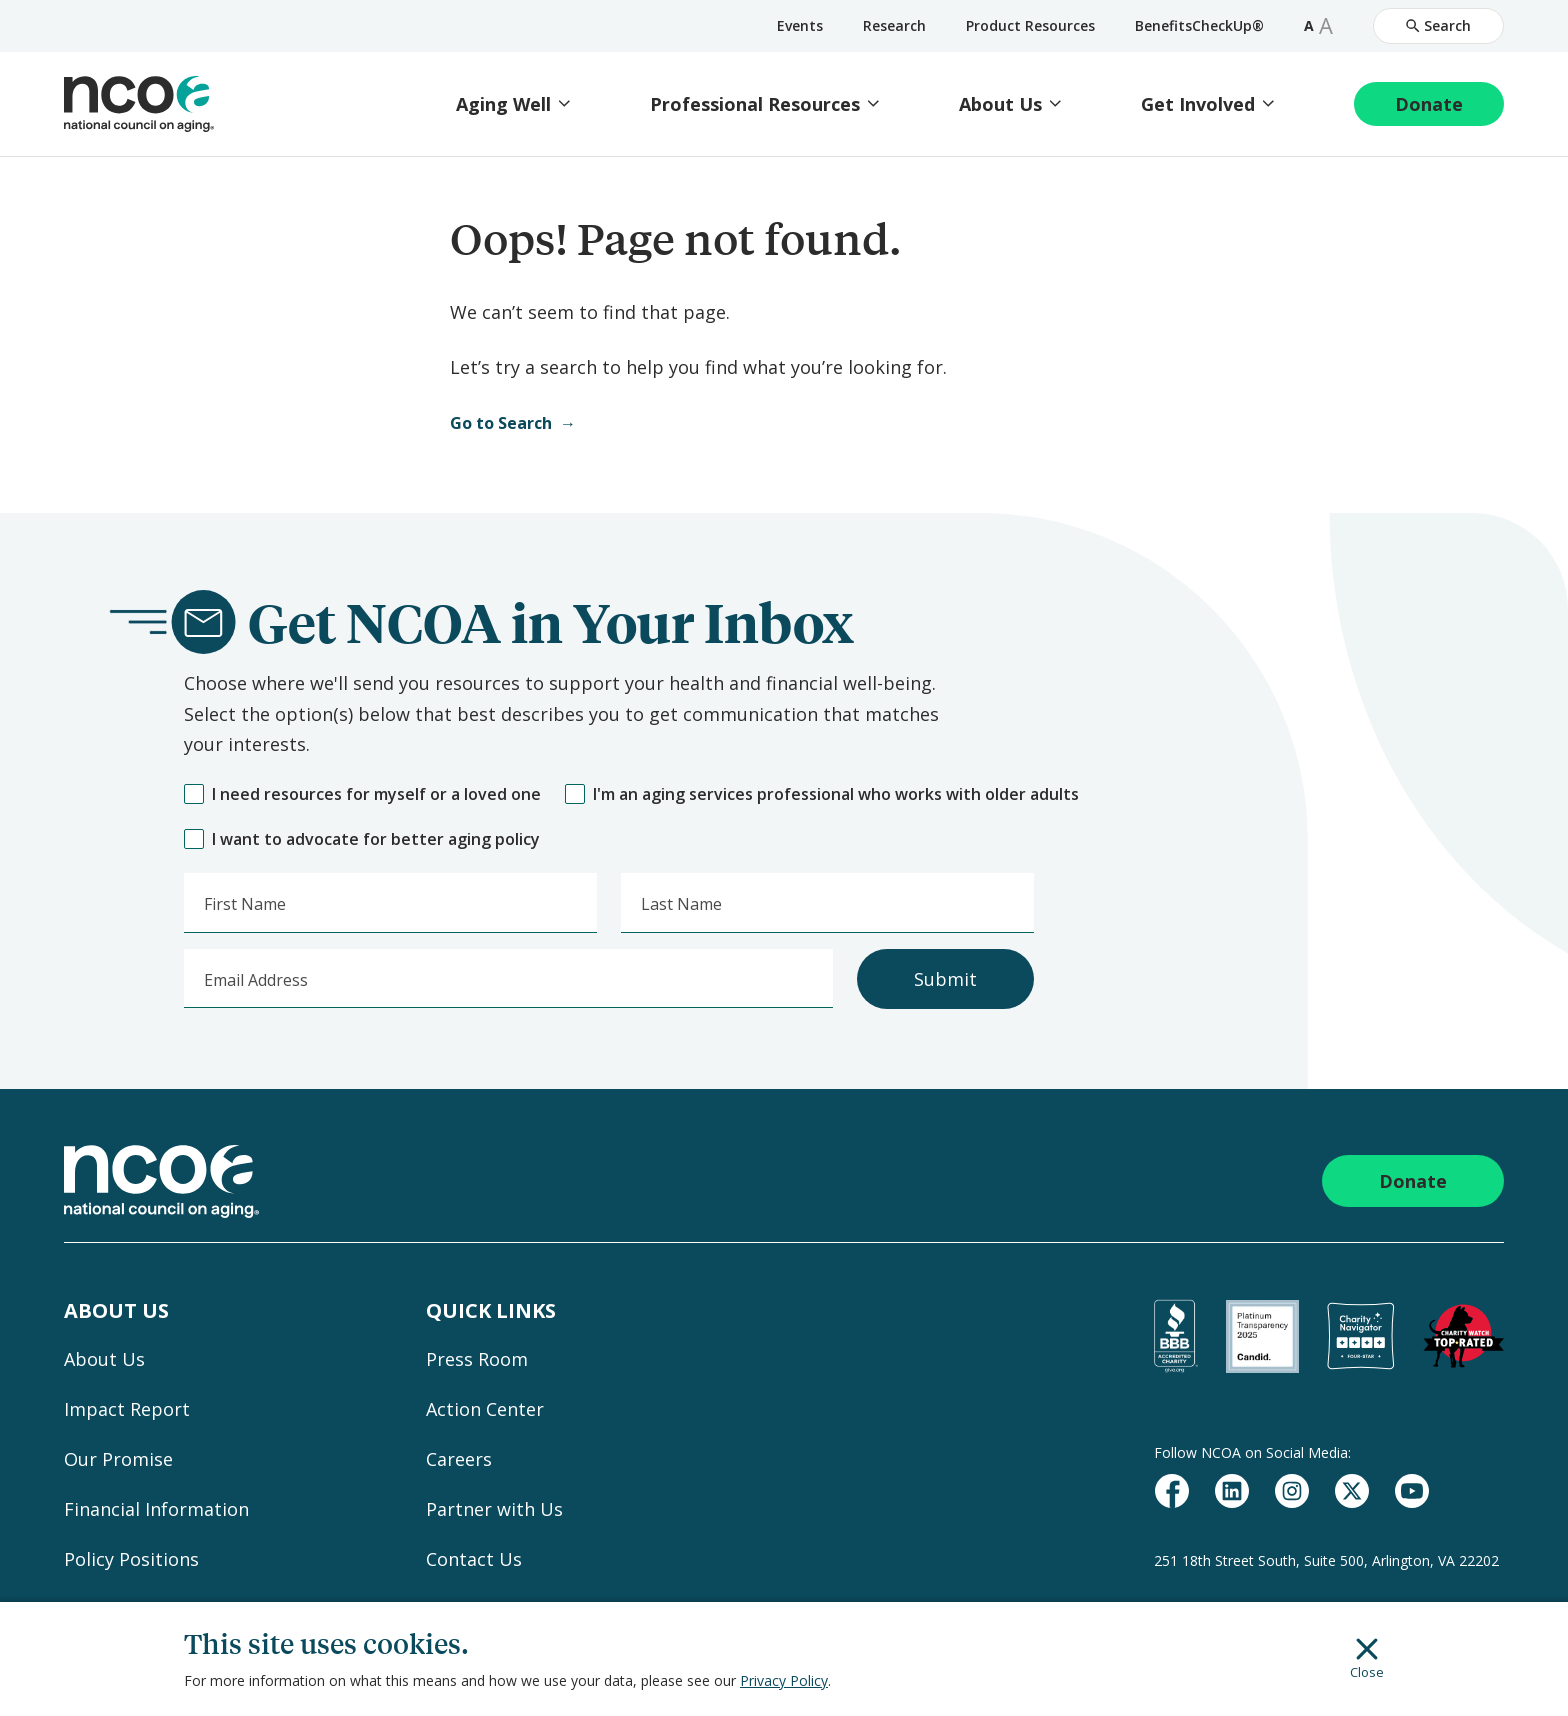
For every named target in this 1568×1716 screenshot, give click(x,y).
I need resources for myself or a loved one (362, 794)
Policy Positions (131, 1559)
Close (1367, 1659)
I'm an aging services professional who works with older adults (822, 794)
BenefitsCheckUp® (1199, 25)
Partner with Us (494, 1509)
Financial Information (156, 1509)
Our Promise (118, 1459)
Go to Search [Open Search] (501, 423)
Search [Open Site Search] (1438, 25)
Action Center (485, 1409)
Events (800, 25)
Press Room (477, 1359)
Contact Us (474, 1559)
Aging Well (503, 104)
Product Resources (1030, 25)
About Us (1000, 104)
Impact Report (127, 1409)
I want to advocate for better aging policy (362, 839)
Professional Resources (755, 104)
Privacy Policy (784, 1680)
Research (894, 25)
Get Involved (1198, 104)
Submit (945, 979)
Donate (1429, 104)
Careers (459, 1459)
